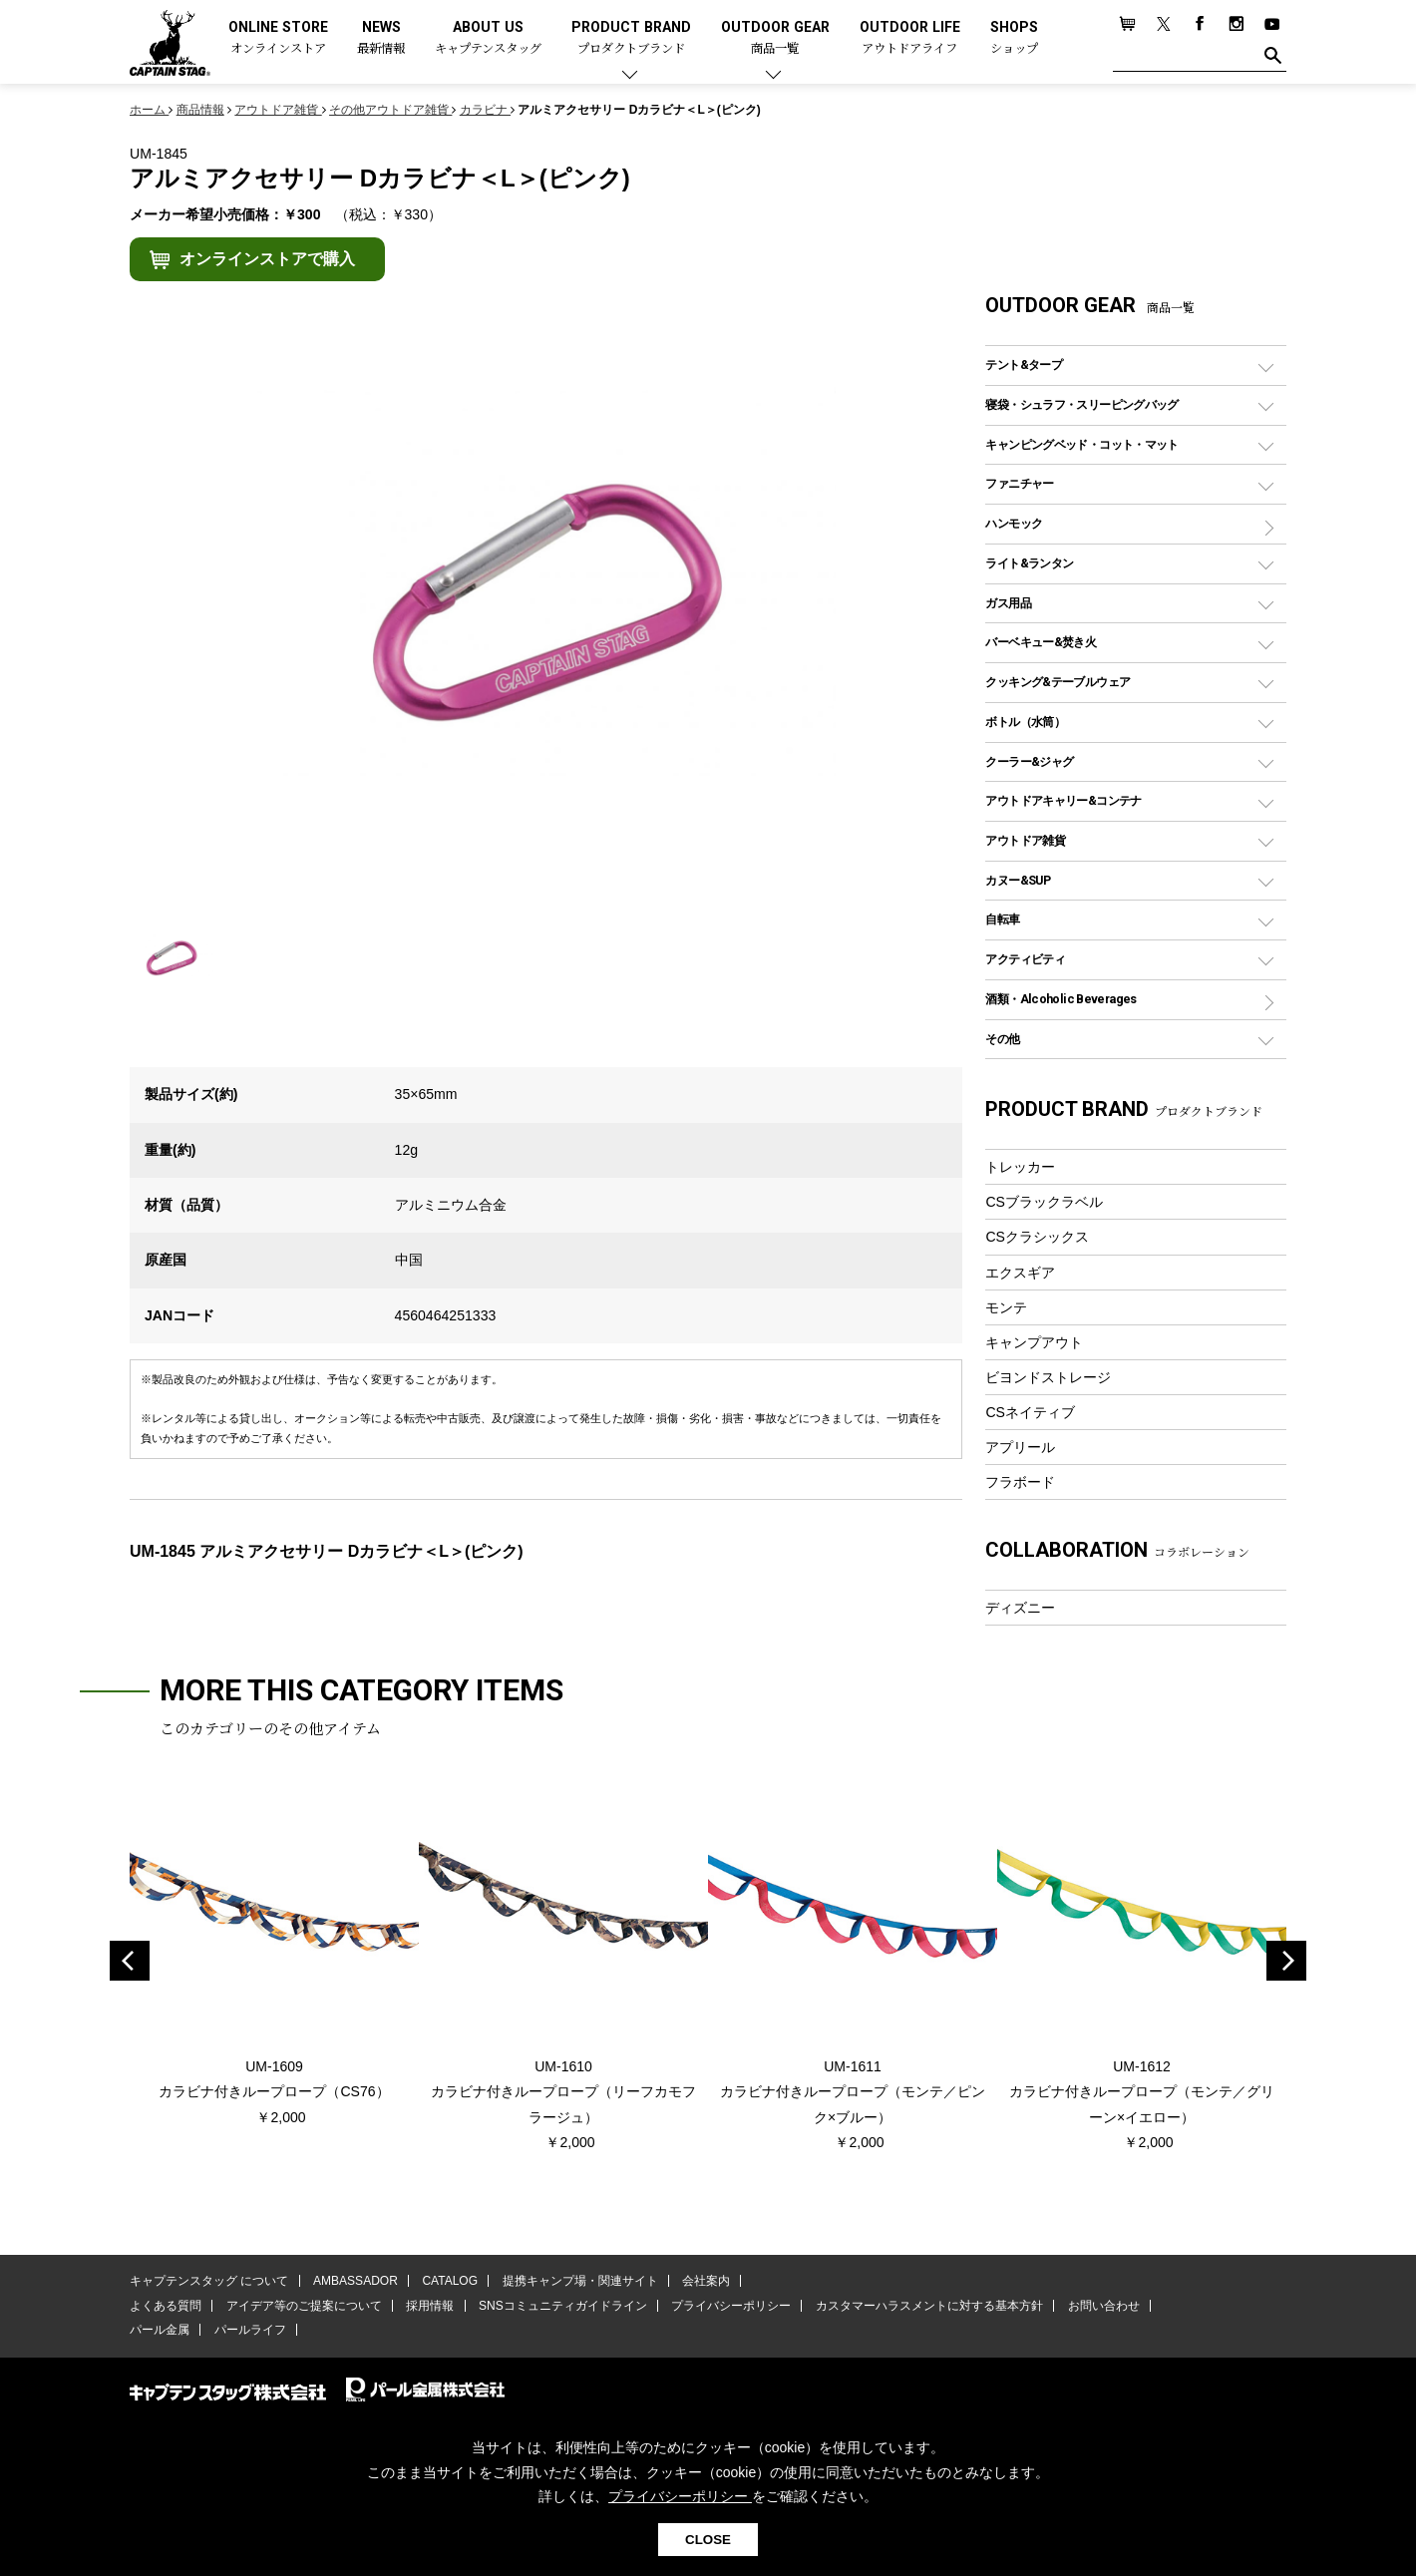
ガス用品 (1008, 602)
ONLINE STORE (278, 38)
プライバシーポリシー (730, 2306)
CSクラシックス (1037, 1237)
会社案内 (705, 2281)
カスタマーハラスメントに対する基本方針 (927, 2306)
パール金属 (159, 2330)
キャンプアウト (1034, 1342)
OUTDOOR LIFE (910, 38)
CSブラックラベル (1044, 1202)
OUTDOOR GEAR (775, 38)
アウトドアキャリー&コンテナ (1063, 800)
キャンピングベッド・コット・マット (1081, 444)
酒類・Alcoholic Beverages (1060, 998)
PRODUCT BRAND (631, 38)
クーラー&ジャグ (1029, 761)
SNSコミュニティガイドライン (562, 2306)
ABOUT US (488, 38)
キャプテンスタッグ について (209, 2281)
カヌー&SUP (1017, 880)
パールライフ (249, 2330)
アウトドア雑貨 (1025, 840)
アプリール (1020, 1447)
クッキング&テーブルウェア (1057, 681)
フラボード (1020, 1482)
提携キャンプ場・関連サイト (579, 2281)
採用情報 (430, 2306)
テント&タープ (1023, 364)
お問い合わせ (1102, 2306)
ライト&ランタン (1029, 562)
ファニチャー (1019, 483)
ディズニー (1020, 1608)
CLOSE (708, 2539)
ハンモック (1013, 523)
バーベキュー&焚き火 (1040, 641)
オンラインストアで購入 (267, 258)
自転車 (1002, 919)
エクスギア (1020, 1273)
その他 (1002, 1038)
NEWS (381, 38)
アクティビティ (1025, 958)
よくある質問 (165, 2306)
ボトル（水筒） (1025, 721)
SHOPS (1014, 38)
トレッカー (1020, 1167)
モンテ (1006, 1307)
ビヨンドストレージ (1048, 1377)
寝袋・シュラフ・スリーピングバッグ (1081, 404)
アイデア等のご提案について (303, 2306)
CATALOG (450, 2281)
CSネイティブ (1030, 1412)
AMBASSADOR (355, 2281)
